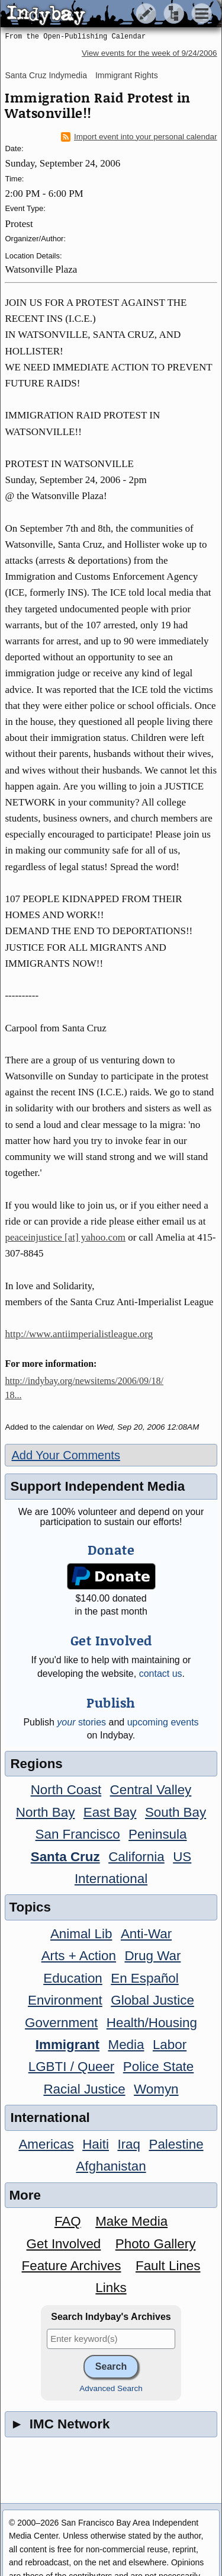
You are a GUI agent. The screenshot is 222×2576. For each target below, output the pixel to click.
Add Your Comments (65, 1455)
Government (61, 2022)
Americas (45, 2144)
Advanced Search (111, 2388)
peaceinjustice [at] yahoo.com (65, 1237)
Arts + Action (78, 1955)
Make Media (131, 2221)
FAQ (67, 2221)
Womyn (156, 2089)
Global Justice (152, 2000)
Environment (65, 2000)
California (136, 1856)
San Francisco (78, 1834)
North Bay (45, 1812)
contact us (160, 1674)
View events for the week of (149, 53)
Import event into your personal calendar (139, 137)
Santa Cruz (65, 1856)
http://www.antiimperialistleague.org (79, 1334)
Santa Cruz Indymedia (46, 75)
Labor (169, 2044)
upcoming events (163, 1722)
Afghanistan (111, 2166)
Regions (36, 1763)
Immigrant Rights (126, 75)
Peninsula (157, 1834)
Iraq (128, 2144)
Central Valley (151, 1789)
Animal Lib (81, 1933)
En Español (145, 1978)
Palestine (176, 2144)
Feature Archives (71, 2265)
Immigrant (67, 2044)
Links (110, 2287)
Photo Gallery (155, 2243)
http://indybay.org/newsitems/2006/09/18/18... (84, 1388)
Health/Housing (152, 2022)
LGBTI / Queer (71, 2066)
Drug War (152, 1955)
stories (81, 1722)
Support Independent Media (97, 1486)
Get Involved (64, 2243)
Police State (158, 2066)
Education (72, 1978)
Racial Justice (84, 2089)
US (182, 1856)
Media (126, 2044)
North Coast (66, 1789)
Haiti (95, 2144)
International (111, 1878)
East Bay (110, 1812)
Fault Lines (168, 2265)
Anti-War (146, 1933)
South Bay (175, 1812)
